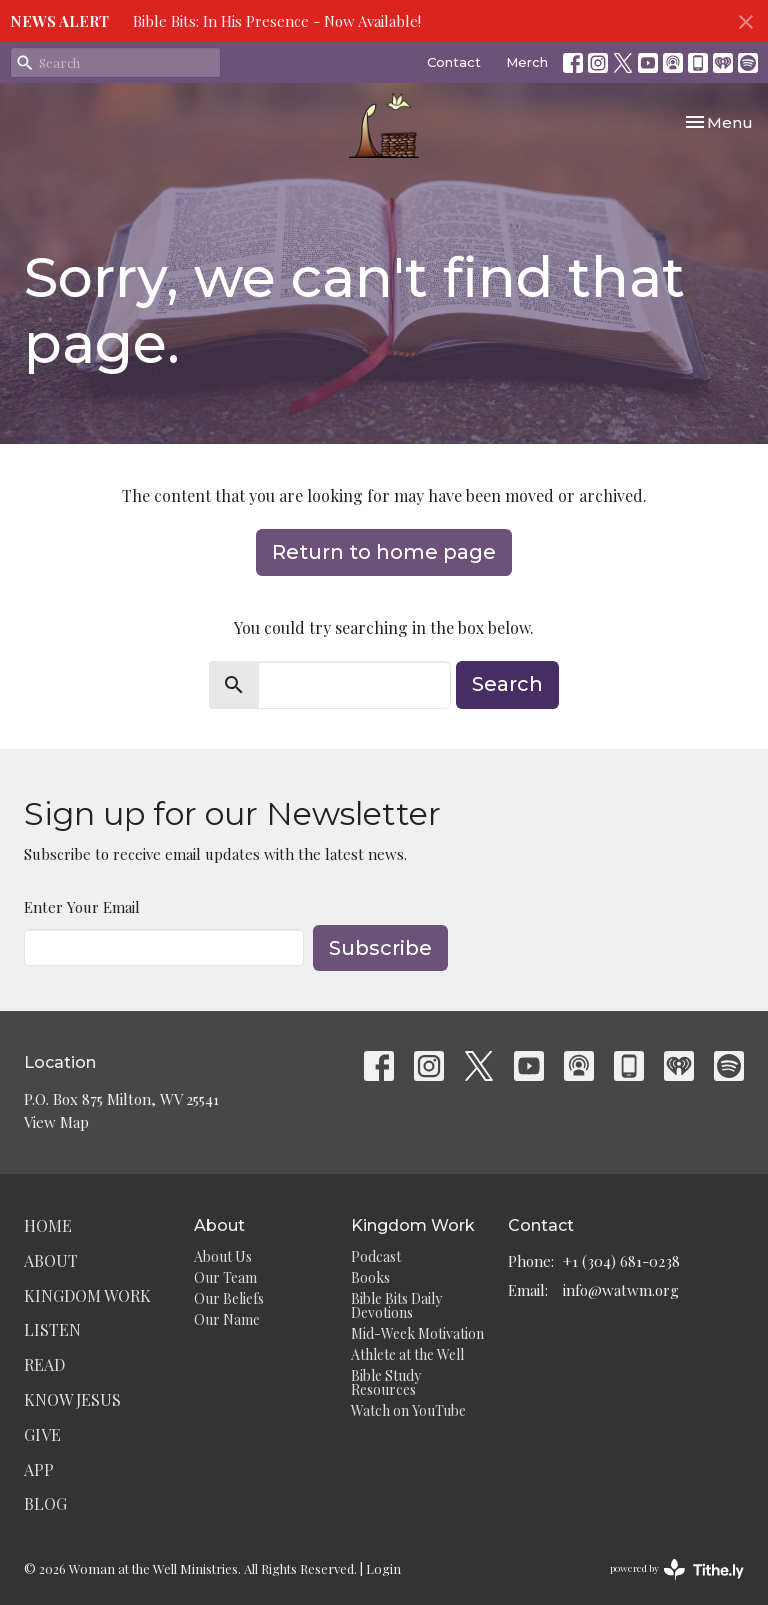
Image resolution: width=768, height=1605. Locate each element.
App (39, 1469)
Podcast (376, 1256)
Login (383, 1568)
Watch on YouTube (408, 1410)
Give (42, 1434)
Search (507, 684)
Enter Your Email (82, 907)
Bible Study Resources (386, 1382)
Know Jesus (72, 1399)
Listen (52, 1329)
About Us (223, 1256)
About (51, 1260)
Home (48, 1225)
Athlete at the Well (407, 1354)
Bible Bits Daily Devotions (396, 1305)
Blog (45, 1503)
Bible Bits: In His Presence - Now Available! (277, 21)
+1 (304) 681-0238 (621, 1261)
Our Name (227, 1319)
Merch (527, 62)
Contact (454, 62)
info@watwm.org (621, 1290)
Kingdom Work (87, 1295)
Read (44, 1364)
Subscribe (380, 948)
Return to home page (384, 552)
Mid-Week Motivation (417, 1333)
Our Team (225, 1277)
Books (370, 1277)
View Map (56, 1122)
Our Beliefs (229, 1298)
